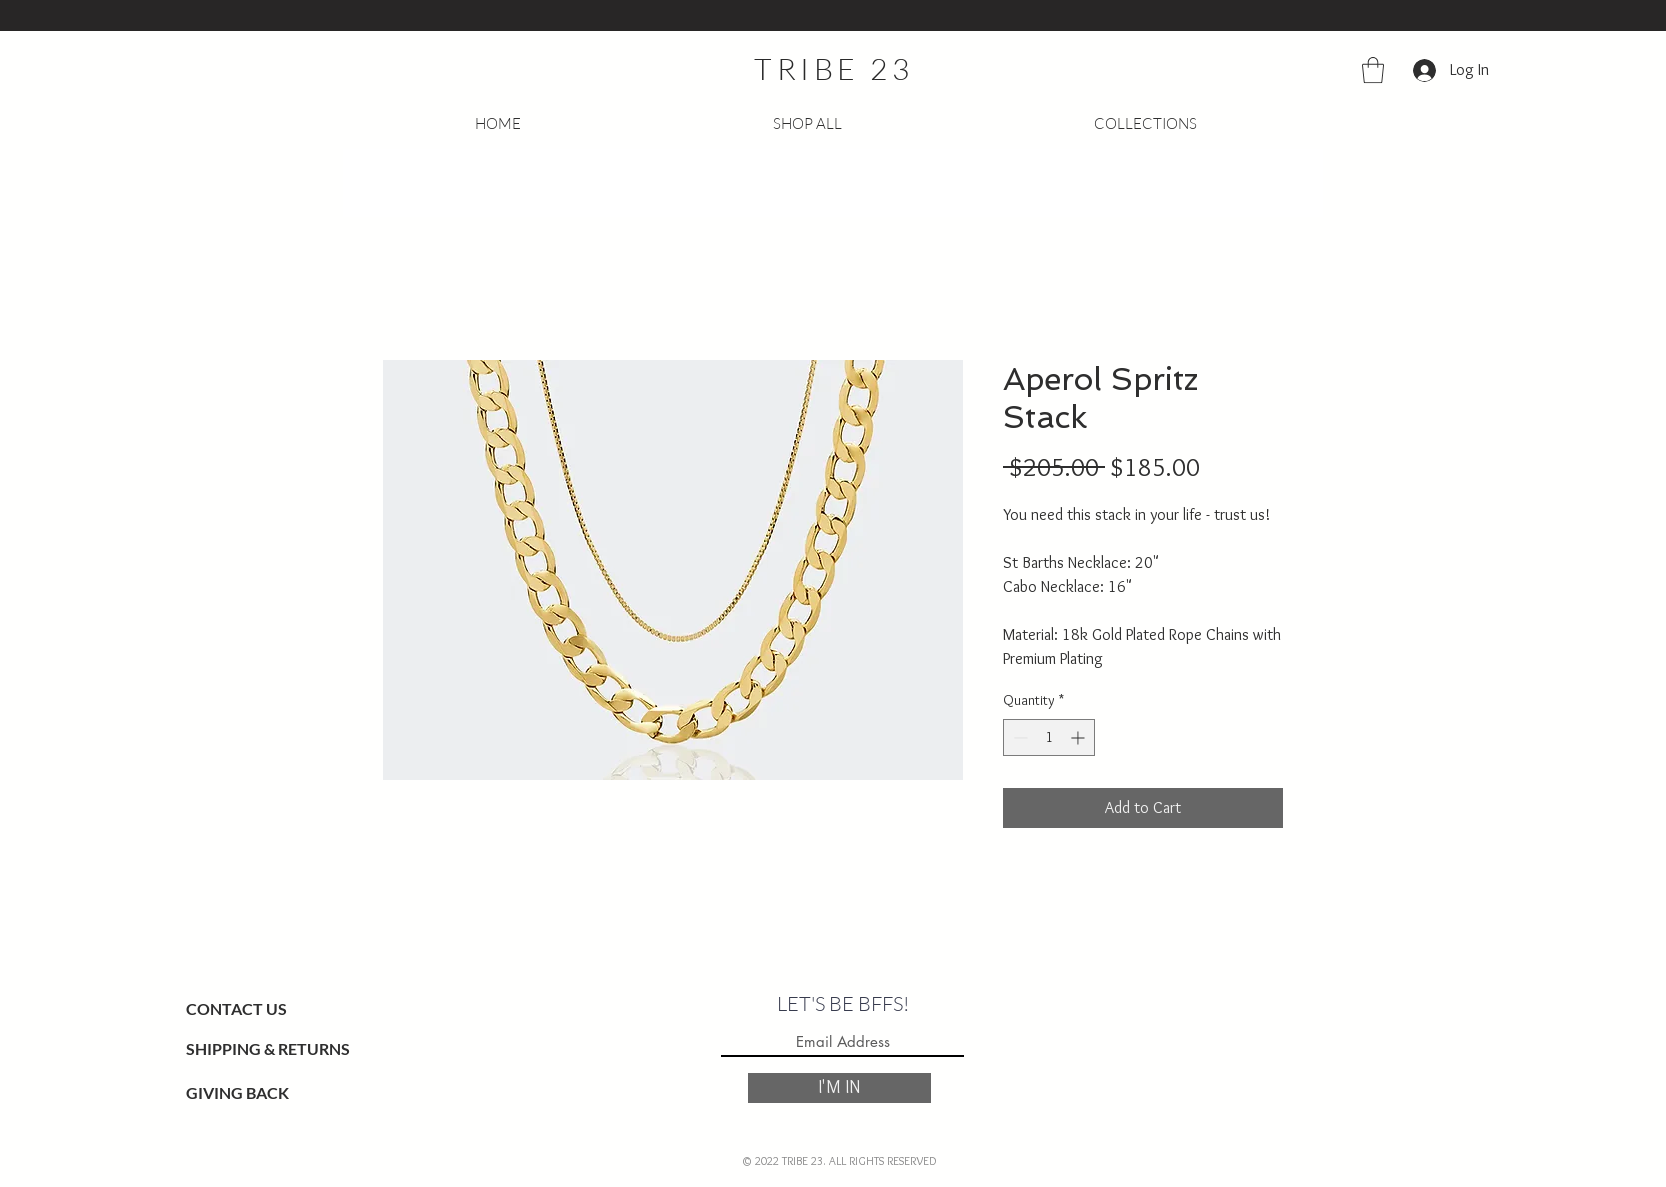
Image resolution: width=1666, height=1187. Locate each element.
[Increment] (1079, 737)
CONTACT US (236, 1008)
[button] (1373, 70)
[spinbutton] (1049, 737)
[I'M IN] (839, 1088)
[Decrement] (1018, 737)
